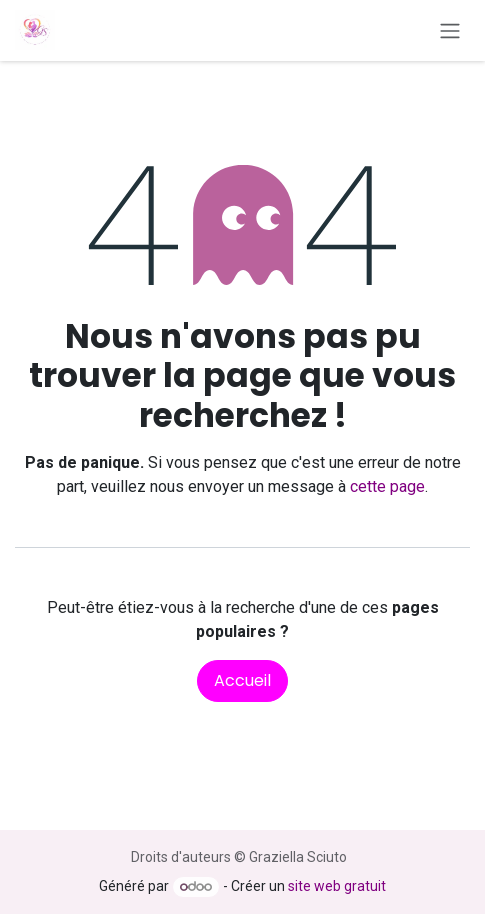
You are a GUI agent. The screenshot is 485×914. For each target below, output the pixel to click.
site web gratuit (337, 886)
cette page (387, 486)
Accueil (242, 680)
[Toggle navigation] (450, 30)
